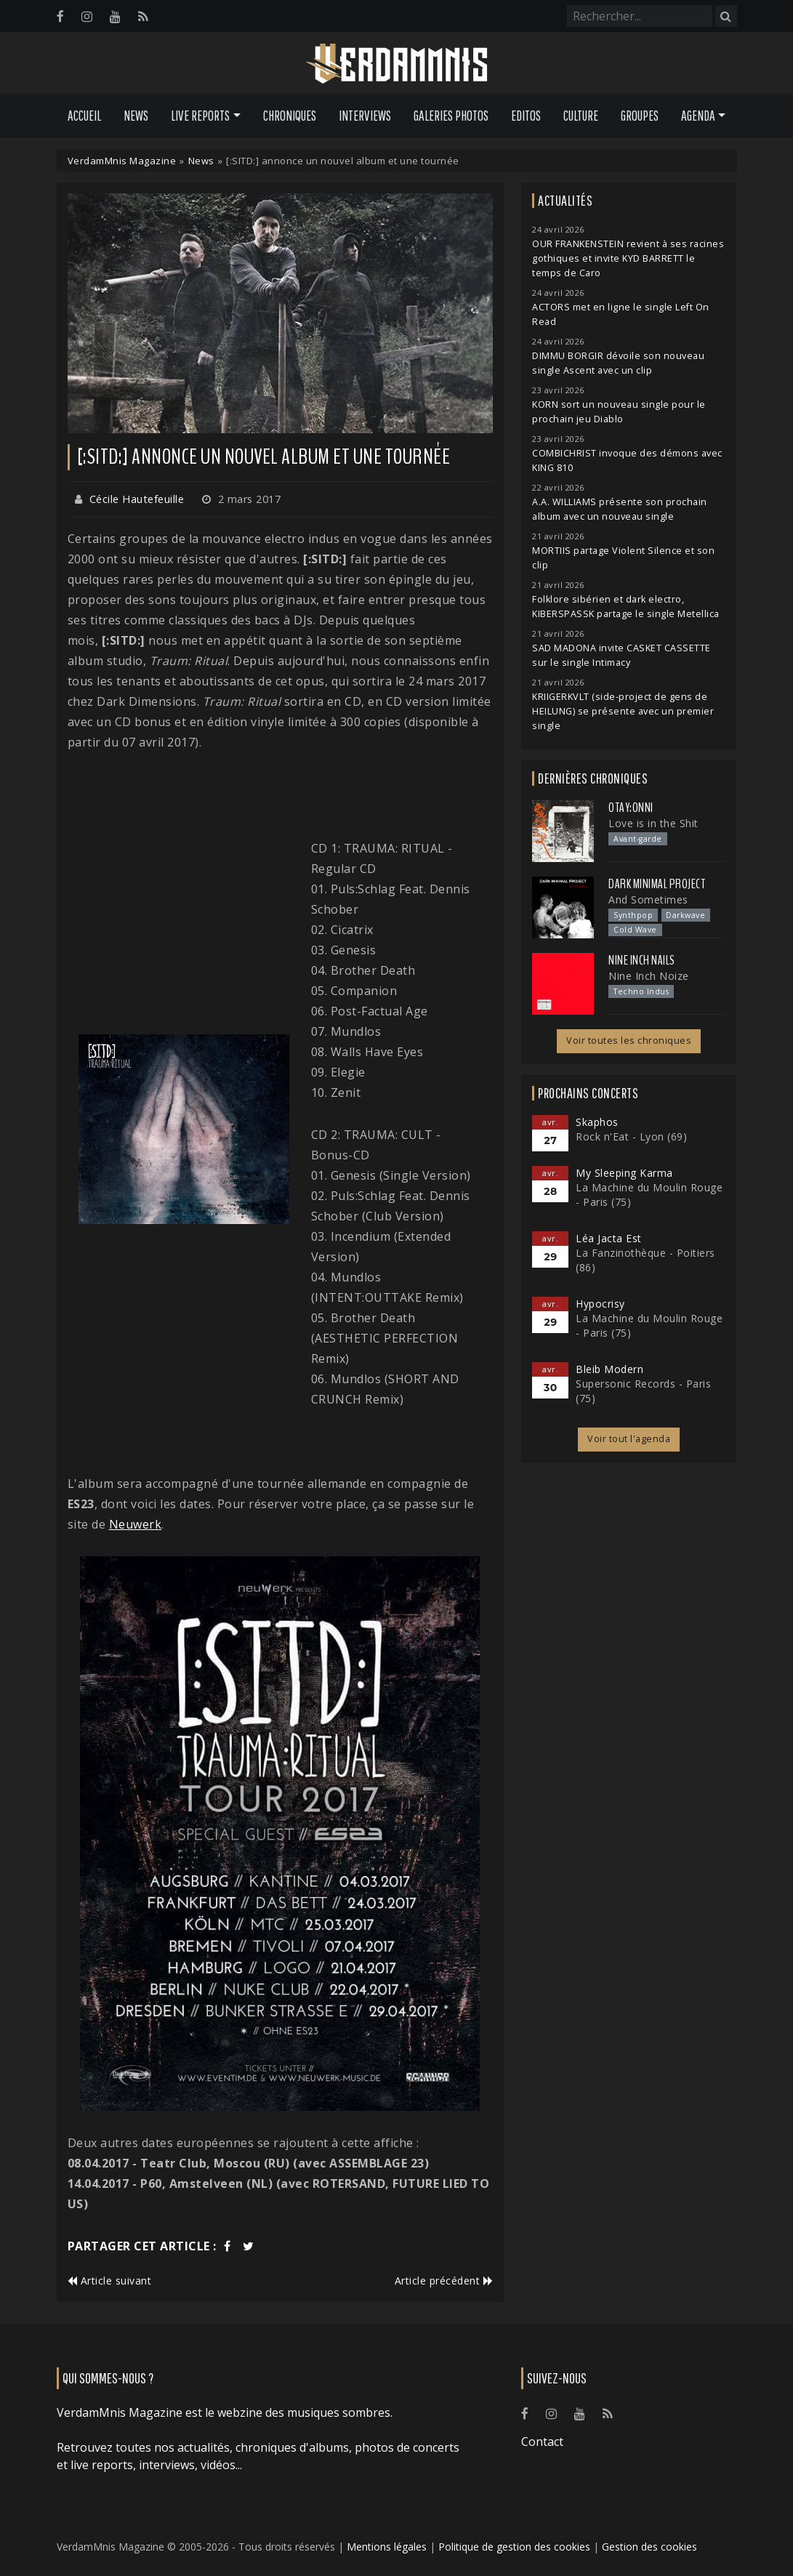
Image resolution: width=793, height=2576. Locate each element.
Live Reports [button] (200, 116)
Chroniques (289, 116)
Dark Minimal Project (656, 884)
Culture (580, 116)
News (136, 116)
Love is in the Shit (653, 823)
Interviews (365, 116)
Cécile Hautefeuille (137, 499)
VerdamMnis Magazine (122, 160)
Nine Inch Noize (648, 976)
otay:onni (630, 807)
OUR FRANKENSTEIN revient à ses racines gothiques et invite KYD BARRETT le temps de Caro (628, 258)
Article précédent (444, 2280)
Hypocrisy (600, 1304)
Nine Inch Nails (641, 960)
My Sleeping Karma (624, 1173)
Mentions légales (387, 2546)
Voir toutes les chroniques (628, 1040)
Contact (542, 2442)
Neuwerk (135, 1524)
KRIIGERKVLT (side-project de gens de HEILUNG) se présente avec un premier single (623, 711)
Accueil (84, 116)
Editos (526, 116)
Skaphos (597, 1122)
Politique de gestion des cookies (514, 2546)
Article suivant (110, 2280)
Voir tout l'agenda (628, 1439)
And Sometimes (648, 899)
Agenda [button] (698, 116)
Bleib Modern (609, 1369)
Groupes (640, 116)
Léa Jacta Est (609, 1238)
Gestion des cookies (649, 2546)
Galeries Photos (451, 116)
